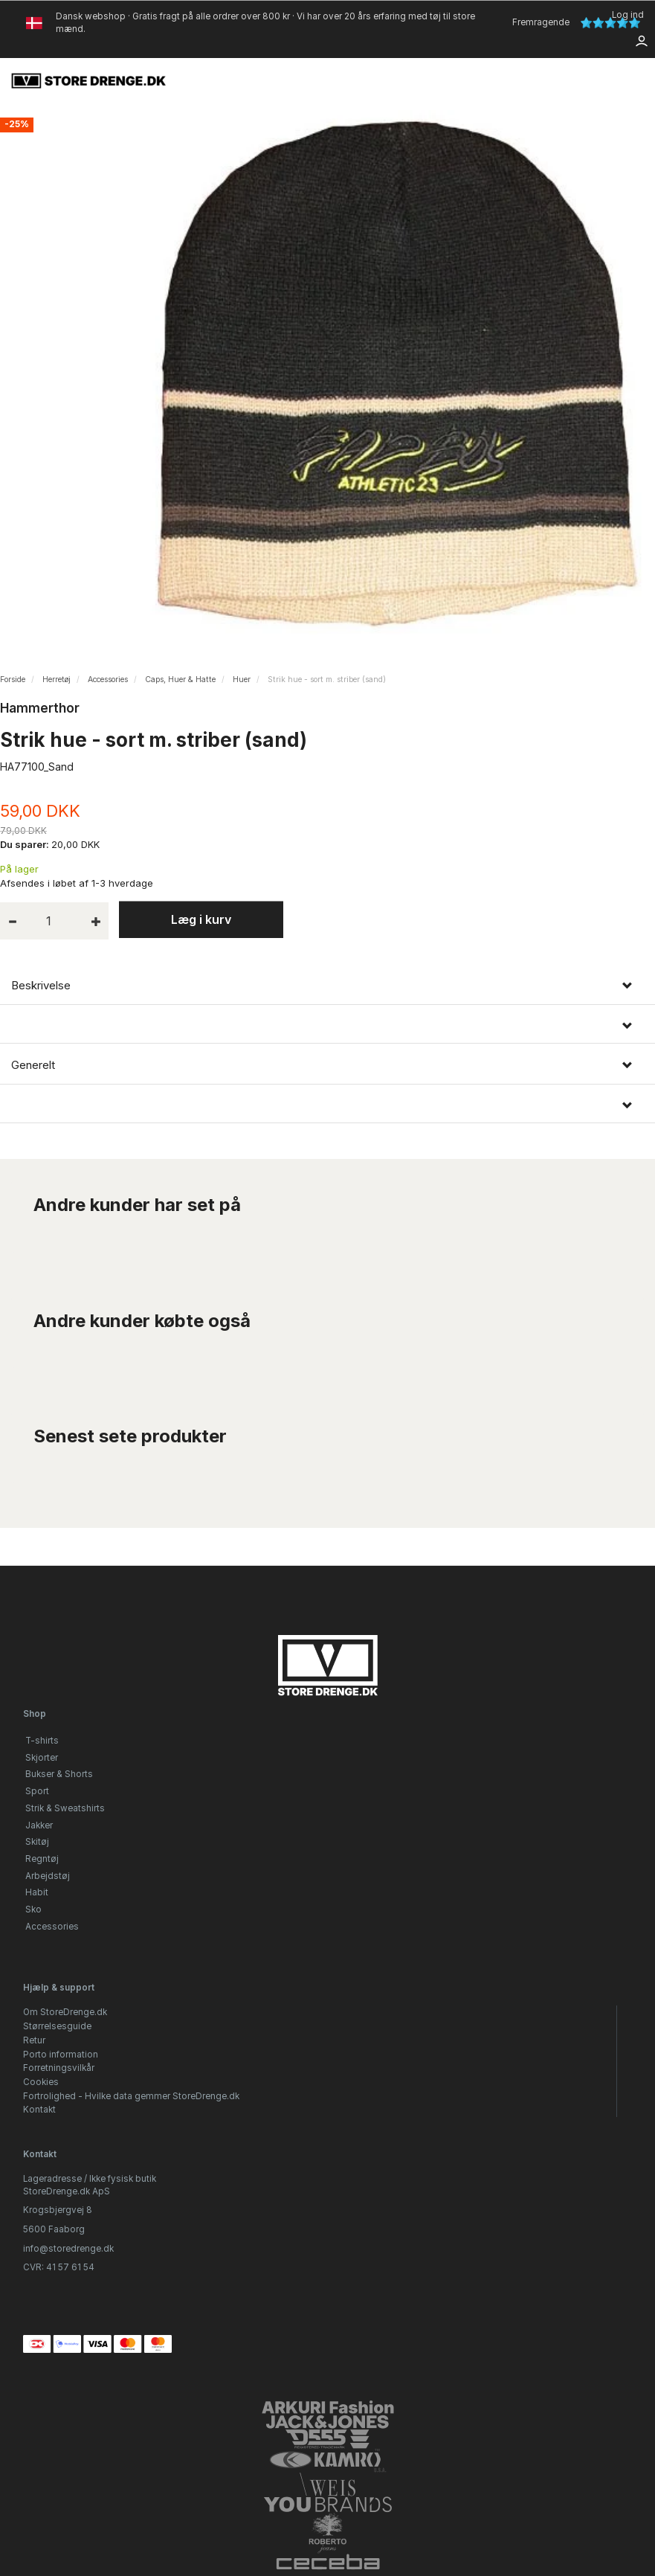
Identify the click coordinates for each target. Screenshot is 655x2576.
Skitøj (37, 1842)
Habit (36, 1892)
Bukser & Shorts (59, 1774)
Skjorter (41, 1758)
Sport (37, 1791)
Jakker (39, 1825)
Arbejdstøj (47, 1876)
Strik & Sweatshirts (65, 1808)
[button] (327, 1026)
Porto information (60, 2054)
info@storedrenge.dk (68, 2248)
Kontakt (39, 2109)
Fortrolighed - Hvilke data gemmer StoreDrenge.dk (131, 2096)
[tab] (327, 985)
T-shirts (42, 1740)
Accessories (52, 1926)
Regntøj (42, 1859)
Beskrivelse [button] (41, 985)
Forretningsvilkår (58, 2068)
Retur (34, 2040)
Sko (33, 1909)
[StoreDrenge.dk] (89, 80)
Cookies (41, 2082)
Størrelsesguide (57, 2026)
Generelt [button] (33, 1065)
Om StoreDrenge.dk (65, 2012)
